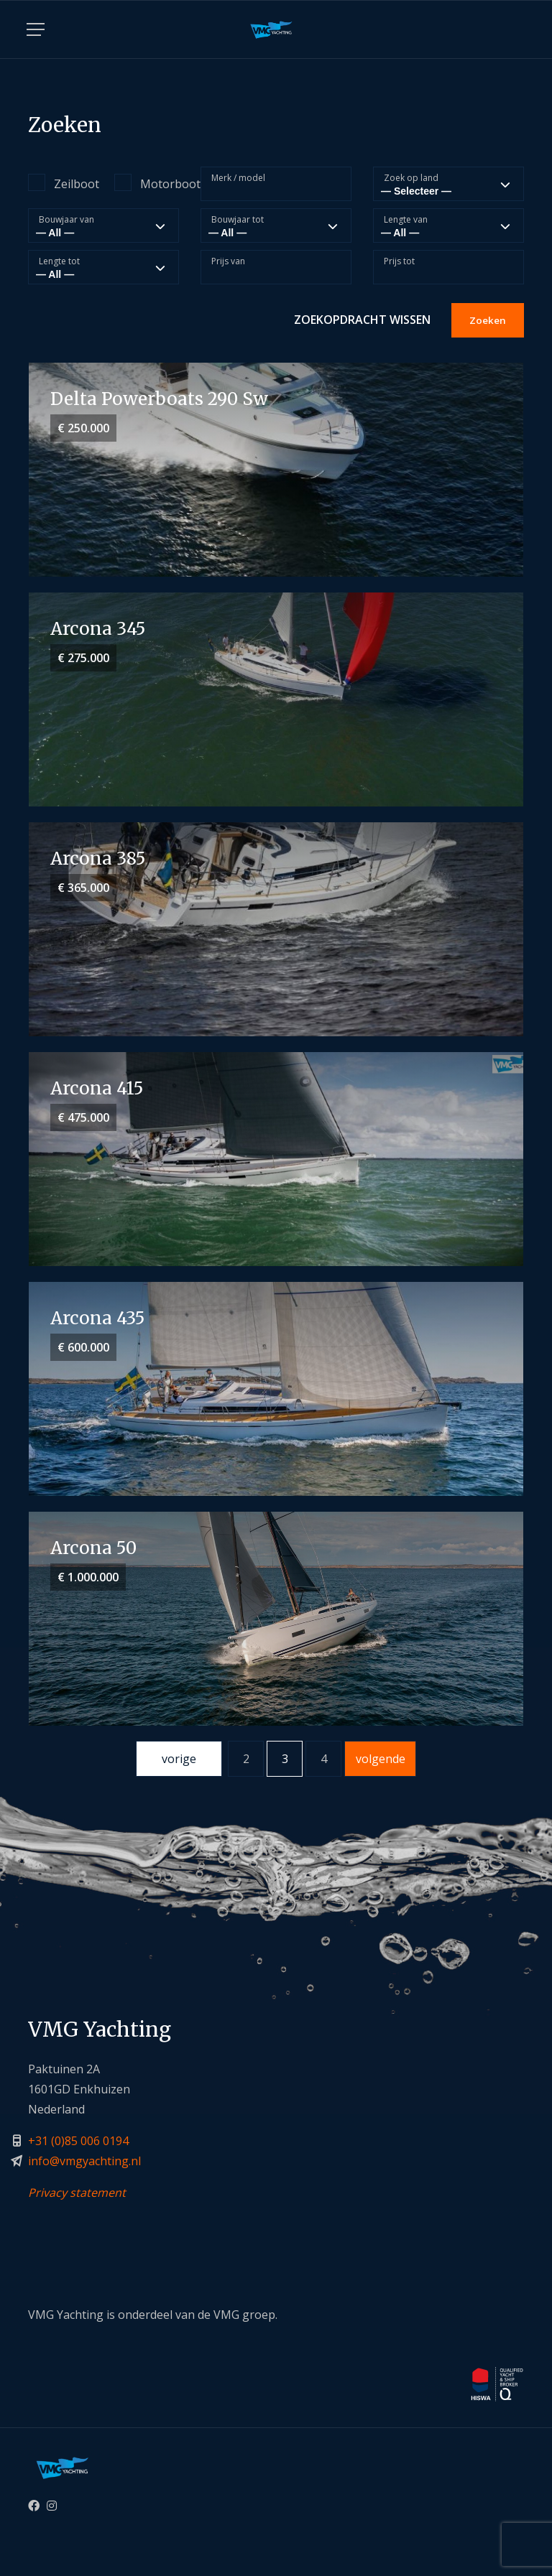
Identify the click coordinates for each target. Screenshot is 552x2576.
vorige (179, 1759)
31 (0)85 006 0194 (82, 2141)
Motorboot (146, 183)
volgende (380, 1759)
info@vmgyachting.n (83, 2161)
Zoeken (487, 320)
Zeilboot (60, 183)
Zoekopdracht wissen (362, 319)
